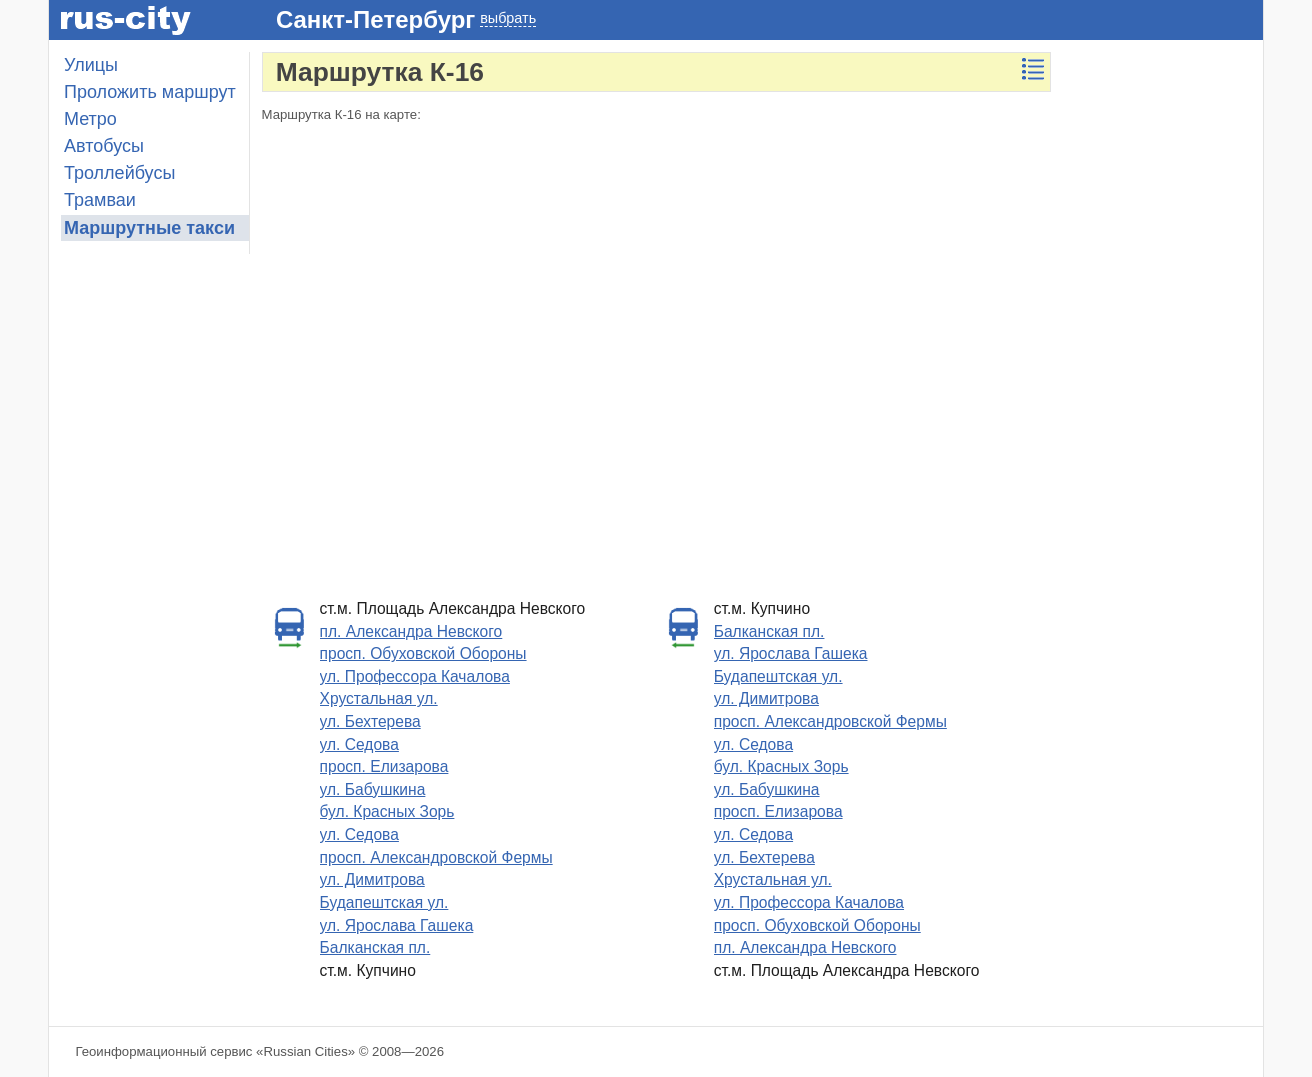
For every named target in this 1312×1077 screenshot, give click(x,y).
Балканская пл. (375, 947)
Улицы (91, 65)
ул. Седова (359, 744)
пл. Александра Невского (411, 631)
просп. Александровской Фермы (436, 857)
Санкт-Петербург (375, 19)
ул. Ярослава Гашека (397, 925)
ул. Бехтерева (370, 721)
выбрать (508, 18)
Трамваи (100, 200)
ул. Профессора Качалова (415, 676)
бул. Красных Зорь (387, 811)
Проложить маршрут (150, 92)
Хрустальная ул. (379, 698)
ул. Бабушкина (373, 789)
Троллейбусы (119, 173)
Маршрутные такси (149, 228)
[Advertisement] (1163, 352)
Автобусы (104, 146)
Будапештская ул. (384, 902)
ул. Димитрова (372, 879)
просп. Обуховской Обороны (423, 653)
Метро (90, 119)
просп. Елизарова (384, 766)
